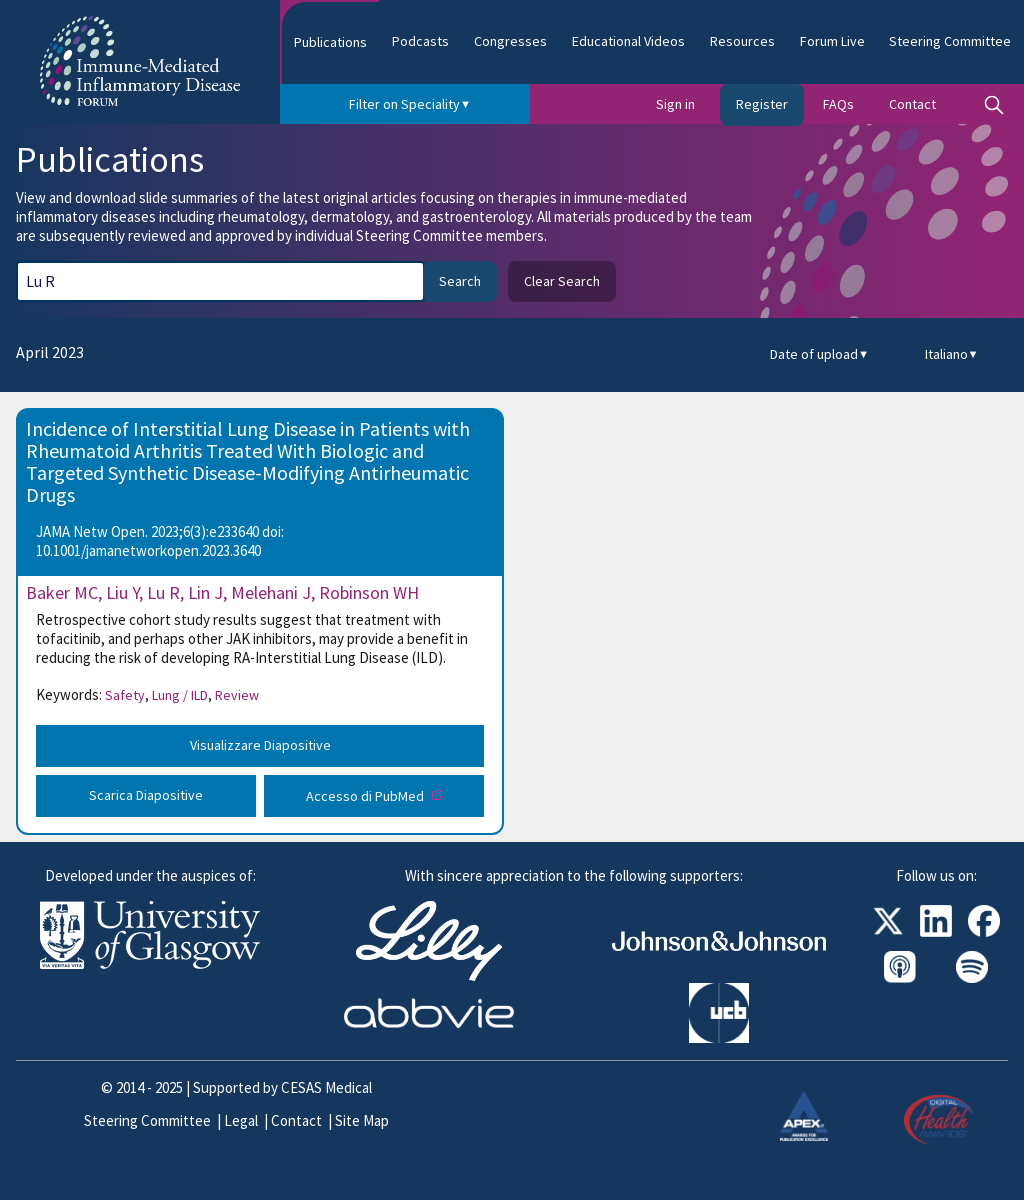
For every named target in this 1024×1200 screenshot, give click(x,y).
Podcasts (420, 41)
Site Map (362, 1120)
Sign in (675, 104)
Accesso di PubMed (366, 796)
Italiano (952, 354)
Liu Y (122, 592)
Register (762, 104)
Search (460, 281)
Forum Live (832, 41)
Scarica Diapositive (146, 795)
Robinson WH (369, 592)
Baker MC (62, 592)
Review (237, 695)
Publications (330, 42)
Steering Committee (950, 41)
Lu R (163, 592)
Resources (742, 41)
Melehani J (271, 592)
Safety (127, 695)
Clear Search (562, 281)
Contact (912, 104)
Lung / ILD (182, 695)
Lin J (205, 592)
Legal (241, 1120)
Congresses (510, 41)
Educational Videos (628, 41)
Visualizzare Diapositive (260, 745)
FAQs (838, 104)
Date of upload (819, 354)
